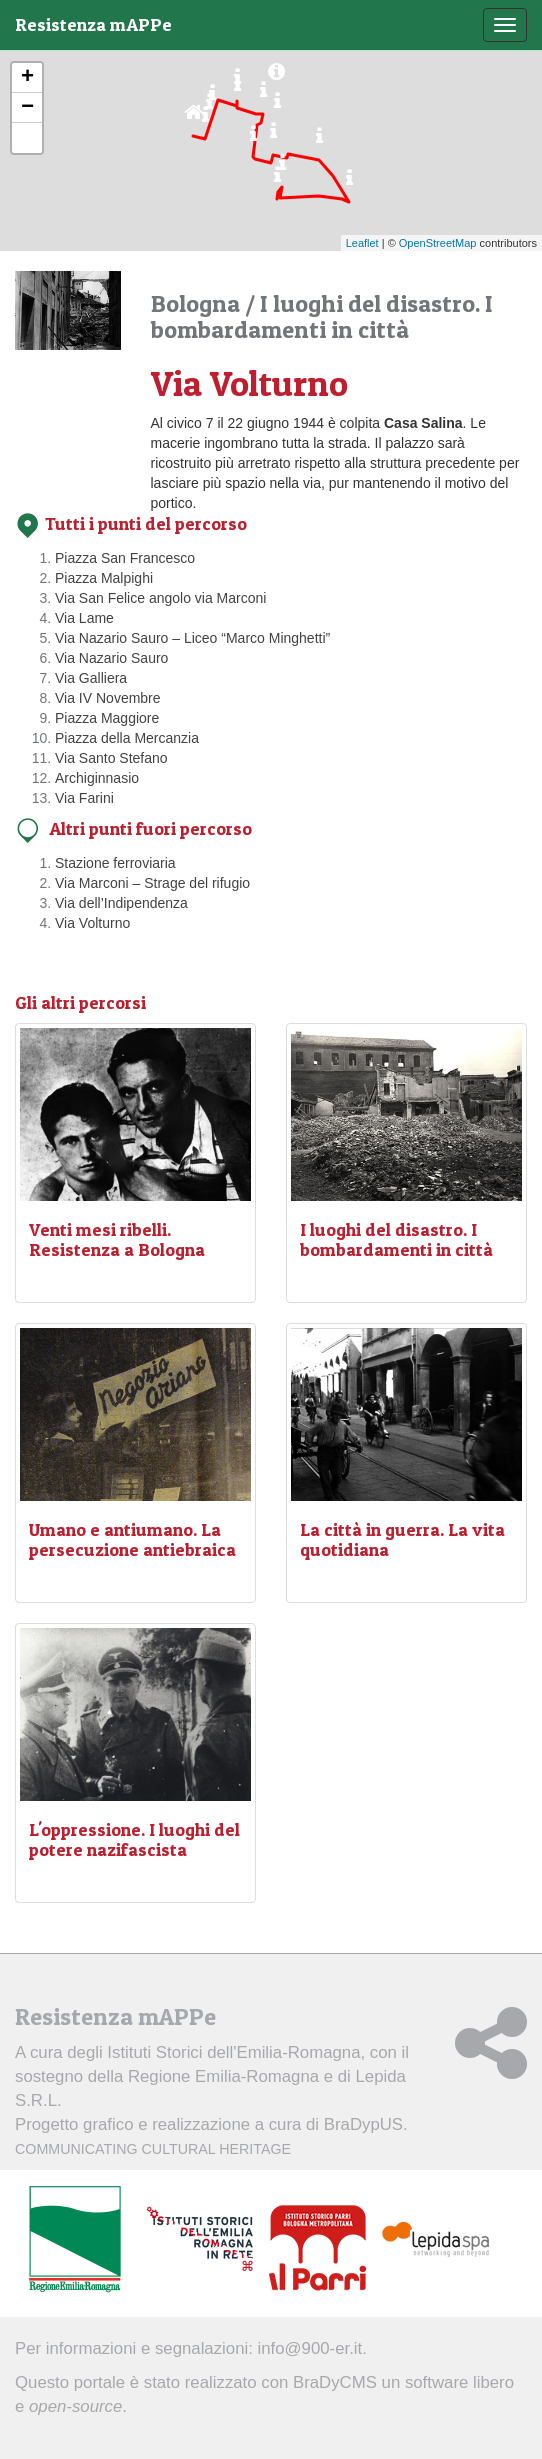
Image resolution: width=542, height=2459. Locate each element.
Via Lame (84, 618)
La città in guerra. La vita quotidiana (402, 1539)
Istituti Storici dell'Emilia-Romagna (233, 2052)
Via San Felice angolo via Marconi (160, 598)
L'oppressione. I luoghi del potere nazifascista (134, 1839)
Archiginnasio (97, 778)
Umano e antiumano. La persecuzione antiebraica (132, 1539)
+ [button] (27, 78)
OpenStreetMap (438, 243)
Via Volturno (92, 923)
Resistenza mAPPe (93, 24)
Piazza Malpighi (104, 578)
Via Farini (84, 798)
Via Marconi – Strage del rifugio (152, 883)
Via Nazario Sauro (111, 658)
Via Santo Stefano (111, 758)
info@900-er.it (310, 2348)
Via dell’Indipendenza (121, 903)
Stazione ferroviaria (115, 863)
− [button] (27, 108)
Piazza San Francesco (125, 558)
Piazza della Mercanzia (127, 738)
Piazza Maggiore (107, 718)
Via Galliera (91, 678)
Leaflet (362, 243)
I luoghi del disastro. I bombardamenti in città (396, 1239)
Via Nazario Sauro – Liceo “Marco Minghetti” (192, 638)
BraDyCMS (335, 2382)
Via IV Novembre (108, 698)
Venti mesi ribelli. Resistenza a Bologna (117, 1239)
